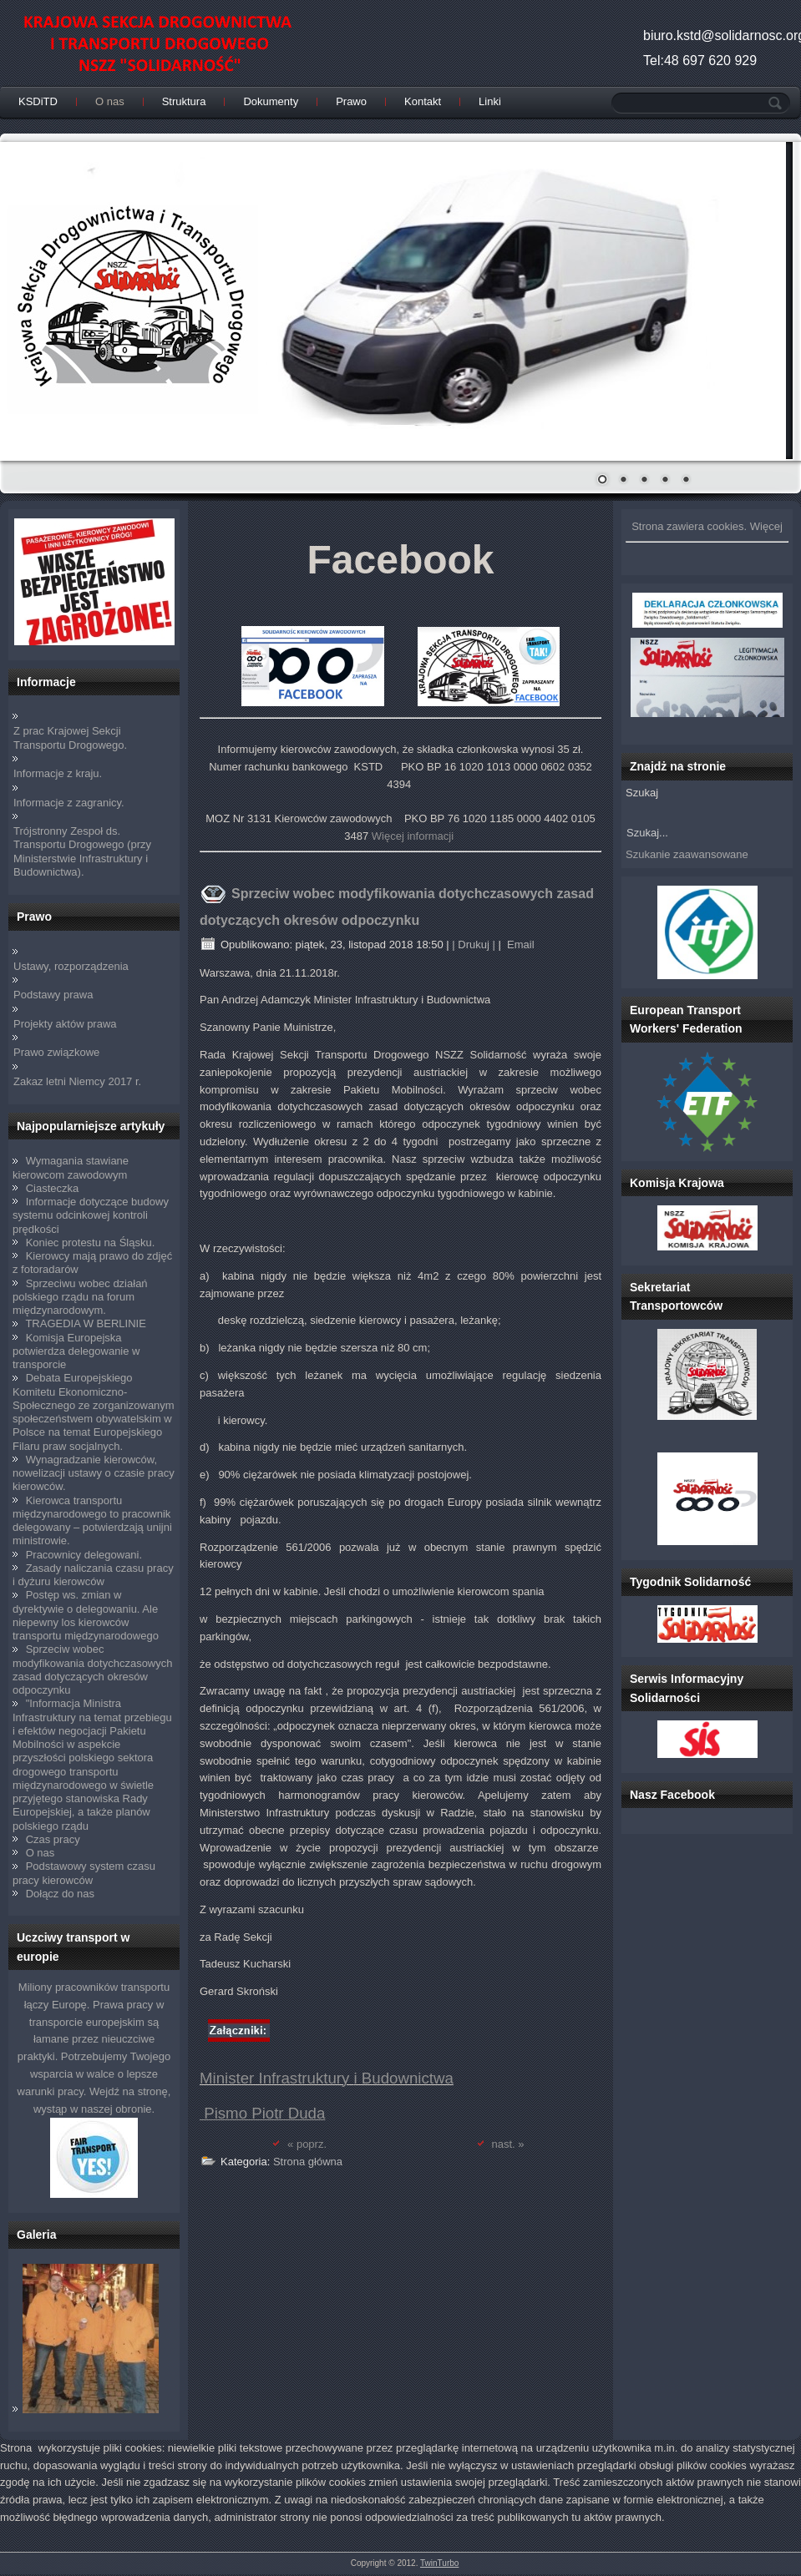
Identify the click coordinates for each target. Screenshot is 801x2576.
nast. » (508, 2144)
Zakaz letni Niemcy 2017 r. (77, 1081)
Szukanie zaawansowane (687, 854)
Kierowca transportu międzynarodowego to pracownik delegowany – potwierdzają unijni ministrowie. (92, 1521)
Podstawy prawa (53, 994)
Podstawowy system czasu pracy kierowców (84, 1873)
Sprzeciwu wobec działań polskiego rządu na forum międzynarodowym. (80, 1297)
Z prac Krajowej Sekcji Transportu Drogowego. (70, 737)
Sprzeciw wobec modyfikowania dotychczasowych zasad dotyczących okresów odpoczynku (92, 1669)
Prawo (351, 101)
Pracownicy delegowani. (84, 1554)
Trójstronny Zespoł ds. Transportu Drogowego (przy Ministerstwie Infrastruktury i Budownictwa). (82, 851)
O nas (109, 101)
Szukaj (642, 792)
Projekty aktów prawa (65, 1024)
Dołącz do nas (60, 1893)
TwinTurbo (439, 2563)
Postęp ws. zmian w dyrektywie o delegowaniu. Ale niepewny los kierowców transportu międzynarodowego (86, 1615)
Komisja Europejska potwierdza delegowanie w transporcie (76, 1351)
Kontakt (422, 101)
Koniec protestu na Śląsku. (90, 1242)
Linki (490, 101)
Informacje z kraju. (57, 773)
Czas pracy (53, 1839)
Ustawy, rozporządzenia (71, 966)
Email (519, 944)
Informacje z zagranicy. (68, 802)
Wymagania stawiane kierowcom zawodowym (71, 1167)
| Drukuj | (473, 944)
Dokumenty (270, 101)
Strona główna (307, 2161)
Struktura (184, 101)
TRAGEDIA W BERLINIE (85, 1323)
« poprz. (307, 2144)
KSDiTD (38, 101)
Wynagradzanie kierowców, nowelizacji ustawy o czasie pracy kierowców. (94, 1473)
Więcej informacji (413, 836)
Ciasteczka (52, 1188)
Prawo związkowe (56, 1052)
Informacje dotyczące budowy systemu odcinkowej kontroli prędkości (91, 1215)
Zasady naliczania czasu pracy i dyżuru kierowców (93, 1575)
